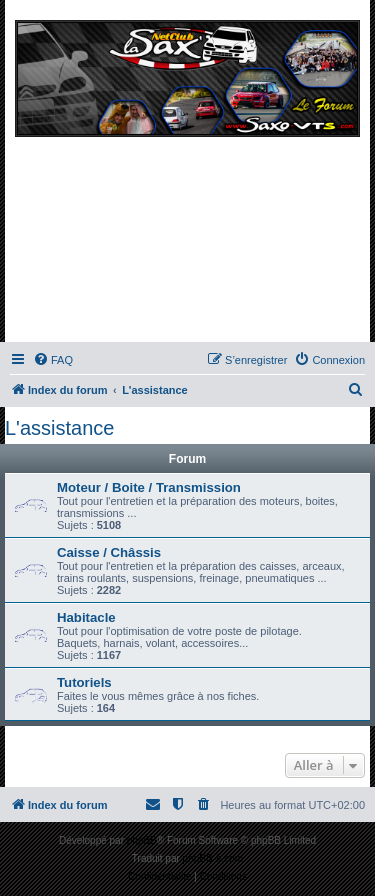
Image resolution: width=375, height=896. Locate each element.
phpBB (142, 840)
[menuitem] (53, 360)
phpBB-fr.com (213, 858)
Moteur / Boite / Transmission (149, 487)
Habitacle (86, 617)
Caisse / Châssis (109, 552)
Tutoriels (84, 682)
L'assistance (59, 428)
